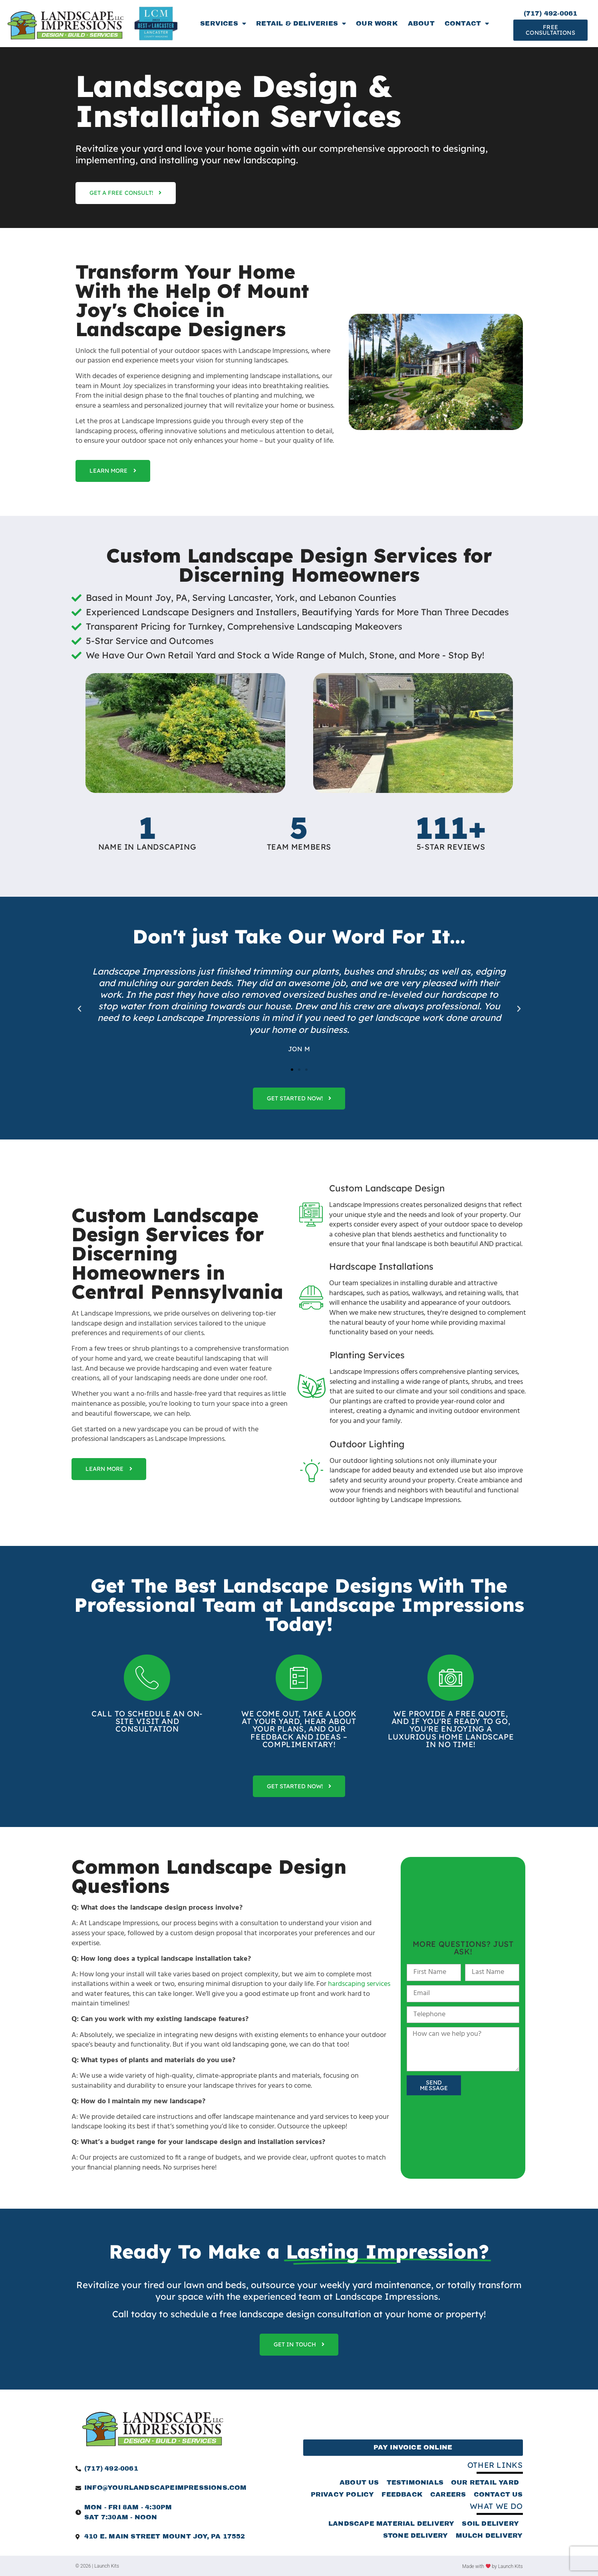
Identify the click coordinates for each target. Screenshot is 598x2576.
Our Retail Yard (485, 2482)
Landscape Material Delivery (391, 2523)
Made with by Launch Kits (492, 2566)
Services (223, 23)
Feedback (402, 2494)
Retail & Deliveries (301, 23)
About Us (359, 2482)
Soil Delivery (490, 2523)
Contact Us (498, 2494)
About (421, 23)
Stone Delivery (415, 2535)
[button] (79, 1009)
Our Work (377, 23)
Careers (448, 2494)
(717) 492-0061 (551, 13)
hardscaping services (359, 1984)
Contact (467, 23)
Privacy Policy (342, 2494)
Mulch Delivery (489, 2535)
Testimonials (415, 2482)
